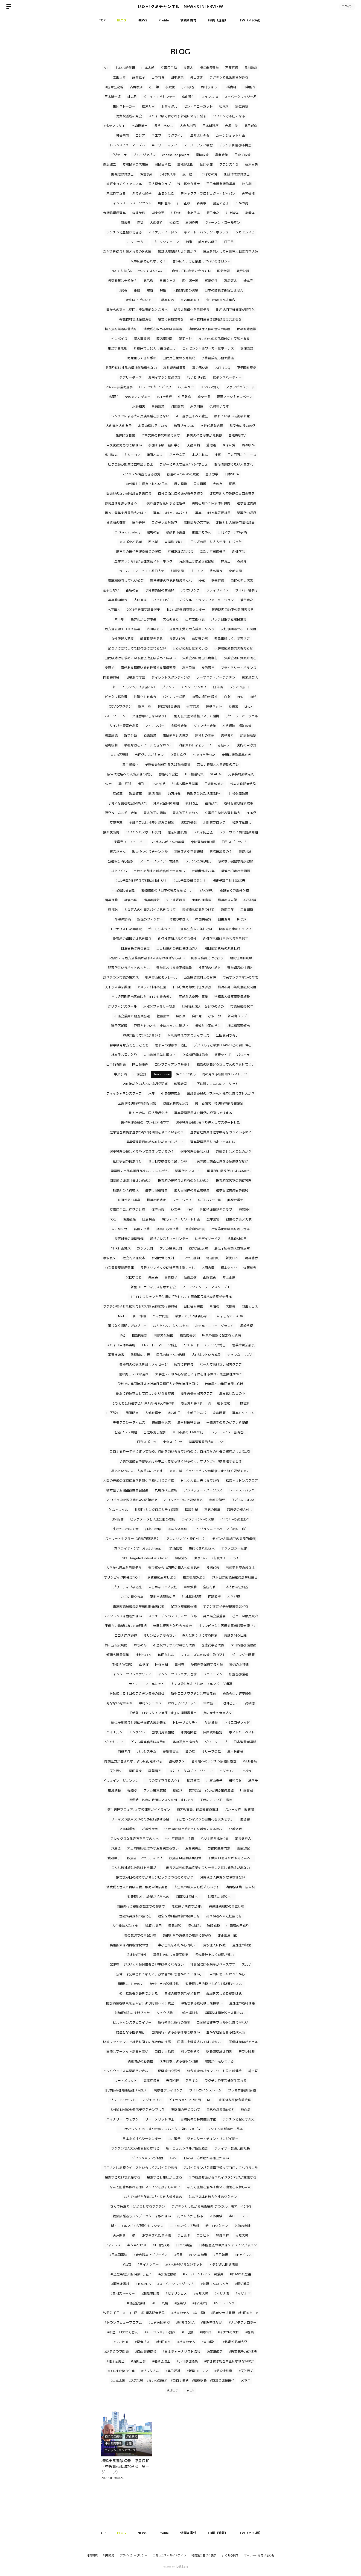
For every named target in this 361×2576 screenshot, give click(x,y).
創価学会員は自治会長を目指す (225, 939)
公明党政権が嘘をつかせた (138, 1993)
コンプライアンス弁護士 (172, 1064)
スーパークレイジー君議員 (159, 861)
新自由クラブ (237, 1016)
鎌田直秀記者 (161, 1422)
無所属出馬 (111, 832)
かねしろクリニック (182, 1703)
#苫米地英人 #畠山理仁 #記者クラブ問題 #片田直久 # (214, 2313)
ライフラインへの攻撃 (198, 1519)
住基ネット (214, 706)
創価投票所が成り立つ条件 (177, 939)
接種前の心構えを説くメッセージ (143, 1364)
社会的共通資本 (133, 1258)
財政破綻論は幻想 (219, 2052)
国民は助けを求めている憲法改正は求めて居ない (140, 658)
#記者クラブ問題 (116, 2352)
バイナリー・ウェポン (122, 2119)
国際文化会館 (163, 1335)
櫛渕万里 (148, 106)
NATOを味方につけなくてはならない (139, 271)
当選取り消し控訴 (121, 861)
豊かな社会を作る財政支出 (225, 2032)
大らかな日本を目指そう (124, 1568)
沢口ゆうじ (134, 1277)
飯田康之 (212, 213)
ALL (106, 68)
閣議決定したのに (130, 1984)
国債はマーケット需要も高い (127, 2052)
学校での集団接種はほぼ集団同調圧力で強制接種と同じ (158, 1384)
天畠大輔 (193, 445)
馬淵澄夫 (191, 223)
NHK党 (251, 813)
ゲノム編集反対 (171, 1248)
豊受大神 (222, 2235)
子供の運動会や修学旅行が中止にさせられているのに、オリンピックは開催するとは (180, 1461)
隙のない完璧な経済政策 (235, 861)
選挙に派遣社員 (156, 1190)
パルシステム (146, 1752)
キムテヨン (132, 455)
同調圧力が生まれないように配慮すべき (133, 1761)
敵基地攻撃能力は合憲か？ (177, 252)
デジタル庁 (119, 155)
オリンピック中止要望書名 (183, 1500)
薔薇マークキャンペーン (234, 397)
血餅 (227, 697)
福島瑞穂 (114, 1790)
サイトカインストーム (205, 2090)
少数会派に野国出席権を (200, 658)
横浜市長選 (188, 1335)
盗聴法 (233, 706)
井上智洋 (232, 213)
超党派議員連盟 (168, 706)
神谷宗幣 (122, 135)
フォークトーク (114, 716)
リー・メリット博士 (159, 2119)
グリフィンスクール (122, 1006)
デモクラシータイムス (129, 1422)
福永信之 (223, 1403)
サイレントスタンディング (170, 677)
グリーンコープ (216, 1742)
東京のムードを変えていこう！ (216, 1558)
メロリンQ (222, 368)
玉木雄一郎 (113, 97)
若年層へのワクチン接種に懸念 (213, 1761)
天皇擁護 (199, 484)
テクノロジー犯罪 (234, 1548)
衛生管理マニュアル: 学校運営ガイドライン (138, 1810)
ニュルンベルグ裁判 (184, 2226)
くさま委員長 (175, 900)
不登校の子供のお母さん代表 (174, 1645)
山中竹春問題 (116, 1064)
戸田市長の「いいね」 (188, 1432)
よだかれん (200, 455)
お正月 (245, 2381)
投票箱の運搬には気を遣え (132, 939)
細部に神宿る (183, 1364)
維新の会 (132, 590)
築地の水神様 (239, 1664)
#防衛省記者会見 (235, 2342)
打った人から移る (190, 2216)
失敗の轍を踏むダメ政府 (182, 1993)
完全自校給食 (195, 1229)
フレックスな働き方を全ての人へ (134, 1839)
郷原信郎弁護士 (122, 174)
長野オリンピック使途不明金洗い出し (167, 1268)
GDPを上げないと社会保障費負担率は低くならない (147, 1964)
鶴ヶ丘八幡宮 (208, 242)
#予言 (178, 2255)
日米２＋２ (168, 281)
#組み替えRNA (211, 2322)
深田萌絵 (129, 1219)
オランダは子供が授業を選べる (225, 1606)
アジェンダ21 (152, 2100)
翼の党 (190, 1752)
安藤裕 (109, 668)
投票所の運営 (116, 522)
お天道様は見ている (152, 426)
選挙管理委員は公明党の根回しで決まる (203, 1113)
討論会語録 (248, 735)
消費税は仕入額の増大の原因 (209, 329)
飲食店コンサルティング (144, 1858)
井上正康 (228, 1277)
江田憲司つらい (227, 1035)
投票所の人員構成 (126, 1190)
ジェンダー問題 (243, 1655)
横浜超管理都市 (238, 1026)
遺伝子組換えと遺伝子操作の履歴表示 (138, 1722)
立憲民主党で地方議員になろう (191, 629)
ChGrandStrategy (127, 532)
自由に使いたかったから (227, 1974)
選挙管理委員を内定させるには (212, 1142)
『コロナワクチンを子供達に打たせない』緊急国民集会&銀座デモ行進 (180, 1297)
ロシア (140, 135)
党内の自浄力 (246, 745)
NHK (201, 581)
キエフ (156, 135)
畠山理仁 (188, 97)
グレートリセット (123, 2100)
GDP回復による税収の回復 (179, 2061)
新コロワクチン (216, 2226)
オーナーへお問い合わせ (259, 2555)
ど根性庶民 (150, 1829)
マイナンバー (154, 726)
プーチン (196, 571)
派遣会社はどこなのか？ (233, 1152)
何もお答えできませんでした (189, 1035)
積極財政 (167, 300)
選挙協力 (227, 735)
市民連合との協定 (176, 735)
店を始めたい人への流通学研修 (145, 1084)
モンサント (137, 1732)
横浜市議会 (151, 900)
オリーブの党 (211, 1752)
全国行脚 (209, 1587)
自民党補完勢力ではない (124, 445)
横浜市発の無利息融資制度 (237, 987)
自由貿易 (224, 919)
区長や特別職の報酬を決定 (137, 1103)
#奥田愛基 (173, 2371)
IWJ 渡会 (160, 784)
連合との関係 (204, 735)
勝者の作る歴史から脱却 (204, 435)
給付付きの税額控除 (164, 1984)
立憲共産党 (178, 755)
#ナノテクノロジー (242, 2322)
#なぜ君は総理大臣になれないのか (229, 2361)
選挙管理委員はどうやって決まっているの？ (142, 1152)
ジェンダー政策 (204, 726)
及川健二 (188, 174)
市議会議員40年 (241, 1006)
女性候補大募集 (122, 639)
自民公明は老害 (242, 581)
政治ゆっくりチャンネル (150, 852)
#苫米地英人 (186, 2342)
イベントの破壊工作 (234, 1519)
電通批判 (212, 1258)
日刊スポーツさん (234, 842)
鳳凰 (232, 484)
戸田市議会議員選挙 (220, 184)
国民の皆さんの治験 (170, 1355)
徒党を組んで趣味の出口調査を (232, 493)
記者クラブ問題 (125, 1432)
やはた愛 (228, 445)
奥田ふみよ (155, 455)
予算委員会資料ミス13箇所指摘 (167, 764)
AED (240, 697)
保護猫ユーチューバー (130, 842)
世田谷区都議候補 (243, 1645)
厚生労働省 (235, 1752)
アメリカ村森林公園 (151, 987)
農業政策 (221, 155)
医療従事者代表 (212, 1645)
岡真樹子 (170, 1277)
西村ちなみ (209, 87)
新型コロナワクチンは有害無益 (193, 1693)
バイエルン (114, 1732)
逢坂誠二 (109, 164)
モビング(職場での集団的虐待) (234, 1539)
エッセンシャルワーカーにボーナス (208, 348)
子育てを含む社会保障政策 (127, 803)
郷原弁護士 (235, 1200)
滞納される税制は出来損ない (202, 2003)
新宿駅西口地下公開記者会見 (232, 610)
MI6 (209, 2100)
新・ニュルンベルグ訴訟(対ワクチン (137, 2226)
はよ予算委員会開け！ (190, 881)
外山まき (196, 77)
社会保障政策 (238, 793)
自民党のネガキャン (149, 755)
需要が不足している (219, 2061)
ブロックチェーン (166, 242)
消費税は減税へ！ (221, 1897)
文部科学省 (127, 1829)
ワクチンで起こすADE (238, 2119)
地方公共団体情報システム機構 (196, 716)
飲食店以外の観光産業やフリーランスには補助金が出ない (208, 1868)
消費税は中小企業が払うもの (148, 1897)
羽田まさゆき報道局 (188, 852)
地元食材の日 (237, 1239)
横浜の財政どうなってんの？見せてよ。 (226, 1064)
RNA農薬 (211, 1722)
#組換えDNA (185, 2322)
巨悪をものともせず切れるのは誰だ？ (161, 1026)
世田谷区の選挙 (129, 1200)
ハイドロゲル (162, 600)
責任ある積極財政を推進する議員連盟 (148, 668)
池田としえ (250, 1306)
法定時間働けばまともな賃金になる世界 (193, 1829)
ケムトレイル (118, 1510)
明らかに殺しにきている (190, 648)
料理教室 (180, 1084)
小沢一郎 (214, 1016)
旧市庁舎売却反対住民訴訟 (191, 987)
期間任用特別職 (241, 958)
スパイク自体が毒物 (120, 1345)
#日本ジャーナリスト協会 (181, 2352)
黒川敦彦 (251, 68)
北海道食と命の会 (185, 1742)
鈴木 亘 (144, 706)
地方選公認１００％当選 (122, 629)
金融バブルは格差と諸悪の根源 (151, 822)
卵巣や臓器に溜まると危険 (221, 1335)
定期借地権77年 (203, 871)
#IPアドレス (243, 2255)
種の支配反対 (198, 1248)
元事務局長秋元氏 (241, 774)
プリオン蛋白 (239, 687)
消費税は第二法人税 (240, 1887)
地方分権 (174, 793)
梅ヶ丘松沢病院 (116, 1645)
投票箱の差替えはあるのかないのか (184, 1181)
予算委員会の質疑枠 (159, 590)
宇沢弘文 (109, 1258)
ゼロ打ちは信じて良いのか (167, 1161)
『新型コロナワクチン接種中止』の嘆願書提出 (163, 1713)
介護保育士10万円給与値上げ (155, 348)
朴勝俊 (175, 213)
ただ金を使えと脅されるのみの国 (127, 252)
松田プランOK (184, 426)
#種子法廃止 (116, 2361)
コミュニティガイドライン (169, 2555)
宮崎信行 (211, 281)
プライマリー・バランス (238, 668)
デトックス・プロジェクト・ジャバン (207, 193)
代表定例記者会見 (243, 784)
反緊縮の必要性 (169, 2071)
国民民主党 (163, 164)
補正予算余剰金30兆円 (229, 881)
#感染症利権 (223, 2371)
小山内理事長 (201, 900)
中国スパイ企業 (209, 1200)
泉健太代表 (177, 639)
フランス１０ (229, 164)
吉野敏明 (136, 87)
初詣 (163, 290)
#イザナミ (222, 2293)
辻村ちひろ (143, 1655)
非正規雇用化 (227, 1935)
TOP (102, 20)
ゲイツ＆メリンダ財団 (185, 2100)
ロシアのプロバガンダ (155, 387)
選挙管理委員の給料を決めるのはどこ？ (155, 1142)
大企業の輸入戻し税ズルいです (196, 1887)
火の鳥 (217, 484)
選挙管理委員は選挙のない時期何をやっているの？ (147, 1132)
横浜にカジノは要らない (192, 1316)
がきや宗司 (177, 455)
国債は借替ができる (243, 2042)
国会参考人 (243, 1839)
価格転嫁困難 (246, 329)
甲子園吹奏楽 (246, 368)
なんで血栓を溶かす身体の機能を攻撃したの (219, 2187)
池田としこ (231, 1703)
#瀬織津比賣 (150, 2293)
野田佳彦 (217, 581)
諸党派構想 (188, 822)
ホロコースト (238, 2216)
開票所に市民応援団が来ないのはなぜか (140, 1171)
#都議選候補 (167, 2274)
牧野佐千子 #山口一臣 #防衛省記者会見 (134, 2313)
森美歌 (201, 203)
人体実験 (216, 2216)
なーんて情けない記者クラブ (221, 1364)
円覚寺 (122, 290)
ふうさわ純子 (141, 193)
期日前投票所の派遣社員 (222, 948)
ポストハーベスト (242, 1732)
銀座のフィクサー (150, 919)
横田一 (142, 784)
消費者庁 (124, 1752)
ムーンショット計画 (230, 135)
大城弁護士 (153, 1413)
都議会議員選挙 (117, 1655)
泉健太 (188, 68)
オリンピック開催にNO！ (122, 1577)
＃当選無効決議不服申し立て (131, 2274)
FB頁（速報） (218, 20)
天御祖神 (172, 2081)
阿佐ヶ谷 (161, 1664)
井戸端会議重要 (214, 1616)
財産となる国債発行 (130, 2032)
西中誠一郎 (190, 281)
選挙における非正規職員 (174, 968)
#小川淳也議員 (187, 2361)
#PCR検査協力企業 (121, 2371)
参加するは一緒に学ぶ (164, 445)
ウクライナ (176, 135)
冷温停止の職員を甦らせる (230, 1229)
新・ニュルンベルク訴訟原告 (187, 2148)
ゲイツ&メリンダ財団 (147, 2158)
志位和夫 (224, 745)
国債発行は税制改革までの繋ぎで (141, 1906)
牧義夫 (126, 223)
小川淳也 (187, 87)
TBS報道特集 (194, 774)
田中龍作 (249, 87)
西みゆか (248, 445)
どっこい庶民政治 (245, 1616)
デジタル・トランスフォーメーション (206, 600)
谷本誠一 (209, 1703)
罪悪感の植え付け (240, 1510)
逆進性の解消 (241, 1945)
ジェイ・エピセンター (159, 97)
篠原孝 (132, 1790)
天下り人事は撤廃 (118, 987)
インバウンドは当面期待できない (127, 2071)
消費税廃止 (193, 1848)
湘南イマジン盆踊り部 (164, 377)
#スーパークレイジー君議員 (203, 2274)
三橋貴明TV (237, 435)
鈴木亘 (253, 2071)
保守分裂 (157, 1210)
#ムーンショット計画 (160, 2332)
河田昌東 (135, 1771)
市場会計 (139, 1074)
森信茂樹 (138, 213)
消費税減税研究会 (129, 116)
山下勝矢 (112, 1413)
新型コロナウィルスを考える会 (153, 1287)
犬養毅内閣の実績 (185, 290)
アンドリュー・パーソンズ (203, 1490)
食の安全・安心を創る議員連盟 (211, 1790)
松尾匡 (224, 106)
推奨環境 (92, 2555)
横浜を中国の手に (208, 1026)
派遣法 (116, 1848)
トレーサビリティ (185, 1722)
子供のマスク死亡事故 (216, 1800)
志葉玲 (113, 397)
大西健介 (156, 223)
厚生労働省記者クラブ (196, 1393)
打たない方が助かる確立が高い (206, 2158)
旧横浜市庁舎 (135, 677)
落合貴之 (246, 600)
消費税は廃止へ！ (188, 1897)
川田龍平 (164, 203)
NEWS (142, 20)
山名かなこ (166, 193)
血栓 (253, 697)
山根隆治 (242, 1403)
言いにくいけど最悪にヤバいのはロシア (201, 261)
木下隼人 (114, 610)
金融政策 (157, 406)
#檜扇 (249, 2332)
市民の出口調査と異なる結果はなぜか (220, 1161)
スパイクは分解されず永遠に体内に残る (177, 116)
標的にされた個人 (202, 1548)
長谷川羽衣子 (190, 300)
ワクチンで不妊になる (229, 116)
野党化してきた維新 (141, 358)
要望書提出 (171, 1752)
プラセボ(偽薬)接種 (242, 2090)
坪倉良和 (146, 174)
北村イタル (169, 106)
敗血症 (245, 2110)
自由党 (197, 1016)
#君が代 (205, 2332)
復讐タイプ (222, 1055)
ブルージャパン (144, 155)
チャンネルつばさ (240, 1355)
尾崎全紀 (246, 1326)
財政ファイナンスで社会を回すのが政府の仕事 (137, 2042)
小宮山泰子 (214, 1781)
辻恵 (217, 455)
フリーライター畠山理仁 (229, 1432)
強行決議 (242, 271)
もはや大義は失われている (199, 1481)
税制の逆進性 (137, 1955)
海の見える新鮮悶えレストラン (224, 1074)
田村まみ (235, 1781)
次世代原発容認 (212, 426)
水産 (151, 1093)
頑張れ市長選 (175, 532)
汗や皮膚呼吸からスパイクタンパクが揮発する (222, 2177)
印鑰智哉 (246, 1790)
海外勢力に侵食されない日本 (147, 484)
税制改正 (191, 803)
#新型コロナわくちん (122, 2332)
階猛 (140, 223)
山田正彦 (183, 203)
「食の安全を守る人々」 (162, 1781)
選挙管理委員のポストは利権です (145, 1122)
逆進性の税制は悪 (242, 2003)
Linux (248, 706)
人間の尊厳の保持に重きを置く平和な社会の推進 (138, 1481)
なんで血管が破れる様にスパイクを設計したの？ (145, 2187)
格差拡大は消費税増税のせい (130, 1945)
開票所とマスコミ (188, 1171)
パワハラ (243, 1055)
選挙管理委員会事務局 (232, 1190)
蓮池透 (211, 445)
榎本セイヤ (229, 1268)
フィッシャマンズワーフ (124, 1093)
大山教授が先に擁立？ (159, 1055)
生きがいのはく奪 (126, 1529)
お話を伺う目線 (235, 1635)
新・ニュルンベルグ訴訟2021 (133, 687)
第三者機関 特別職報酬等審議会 (219, 1103)
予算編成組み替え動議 (217, 358)
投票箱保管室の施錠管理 (233, 1181)
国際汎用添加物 (162, 1732)
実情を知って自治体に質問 (211, 503)
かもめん (140, 1645)
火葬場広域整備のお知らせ (233, 648)
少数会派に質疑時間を (240, 658)
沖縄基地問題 (191, 1597)
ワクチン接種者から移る (225, 2129)
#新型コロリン (197, 2371)
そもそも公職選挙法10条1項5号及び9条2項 (143, 1403)
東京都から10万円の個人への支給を (174, 1568)
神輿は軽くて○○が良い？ (141, 1035)
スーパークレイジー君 (240, 97)
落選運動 (111, 900)
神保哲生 (245, 1210)
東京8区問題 (119, 755)
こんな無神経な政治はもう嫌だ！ (135, 1868)
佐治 (108, 784)
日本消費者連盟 (245, 1742)
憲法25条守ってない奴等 (126, 581)
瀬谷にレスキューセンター (169, 1239)
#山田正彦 (138, 2361)
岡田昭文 (132, 1413)
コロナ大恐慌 (164, 2052)
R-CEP (241, 919)
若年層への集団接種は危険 (224, 1384)
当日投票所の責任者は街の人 (177, 948)
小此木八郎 (168, 174)
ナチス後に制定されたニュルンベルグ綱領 (201, 1684)
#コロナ (173, 2390)
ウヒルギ (183, 2235)
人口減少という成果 (206, 1355)
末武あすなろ (116, 193)
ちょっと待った (204, 755)
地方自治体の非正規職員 (192, 1190)
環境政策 (202, 155)
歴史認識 (180, 484)
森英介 (242, 561)
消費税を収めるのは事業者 (162, 329)
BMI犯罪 (118, 1519)
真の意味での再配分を (140, 1935)
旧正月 (229, 242)
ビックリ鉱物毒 (116, 697)
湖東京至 (157, 213)
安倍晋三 (207, 668)
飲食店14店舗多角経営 (185, 1858)
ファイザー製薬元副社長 (232, 2148)
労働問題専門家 (219, 1848)
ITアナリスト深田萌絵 (126, 929)
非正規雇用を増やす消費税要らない (153, 1848)
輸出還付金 (190, 2013)
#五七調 (187, 2332)
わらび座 (233, 1597)
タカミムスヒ (245, 232)
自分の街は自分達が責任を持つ (180, 493)
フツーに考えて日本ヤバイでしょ (184, 464)
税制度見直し (241, 822)
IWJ (122, 1335)
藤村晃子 (138, 77)
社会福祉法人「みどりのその (203, 1006)
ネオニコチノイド (237, 1722)
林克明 (132, 97)
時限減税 (213, 1926)
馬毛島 (148, 281)
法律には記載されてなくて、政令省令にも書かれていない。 (159, 1974)
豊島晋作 (216, 571)
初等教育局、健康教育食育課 (197, 1810)
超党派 (177, 1790)
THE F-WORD (122, 1664)
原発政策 (149, 735)
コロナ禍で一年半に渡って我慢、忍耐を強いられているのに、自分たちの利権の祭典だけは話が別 (180, 1452)
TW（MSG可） (250, 20)
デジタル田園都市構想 (235, 145)
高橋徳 (250, 1703)
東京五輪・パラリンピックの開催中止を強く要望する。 (209, 1471)
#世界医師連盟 (159, 2322)
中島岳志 (193, 213)
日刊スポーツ (146, 1442)
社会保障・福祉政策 (236, 726)
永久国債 (196, 406)
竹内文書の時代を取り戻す (160, 435)
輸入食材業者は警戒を (121, 329)
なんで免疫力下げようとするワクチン (137, 2206)
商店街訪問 (164, 339)
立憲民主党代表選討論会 (222, 813)
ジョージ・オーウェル (242, 716)
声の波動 (190, 1587)
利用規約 (108, 2555)
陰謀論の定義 (140, 1355)
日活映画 (148, 1219)
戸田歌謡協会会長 (180, 552)
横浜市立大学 (227, 900)
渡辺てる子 (221, 203)
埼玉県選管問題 (188, 1422)
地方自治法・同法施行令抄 (148, 1113)
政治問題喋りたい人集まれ (233, 464)
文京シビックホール (240, 387)
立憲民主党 (169, 68)
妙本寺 (248, 281)
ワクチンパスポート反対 (143, 832)
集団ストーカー (124, 106)
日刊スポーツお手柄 (232, 532)
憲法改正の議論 (154, 813)
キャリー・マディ (164, 145)
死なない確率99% (119, 1703)
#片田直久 (163, 2342)
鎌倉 (137, 290)
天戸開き (119, 2235)
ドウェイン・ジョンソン (121, 1781)
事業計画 (120, 1074)
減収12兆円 (153, 1926)
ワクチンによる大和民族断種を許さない (140, 416)
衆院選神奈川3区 (203, 842)
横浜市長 (130, 900)
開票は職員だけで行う (207, 958)
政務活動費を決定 (176, 1103)
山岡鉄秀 (209, 1277)
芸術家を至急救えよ (240, 1568)
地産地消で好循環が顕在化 (235, 310)
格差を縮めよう (194, 1577)
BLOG (121, 20)
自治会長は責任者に (135, 948)
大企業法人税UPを (125, 1926)
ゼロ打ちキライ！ (161, 929)
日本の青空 (184, 2245)
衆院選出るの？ (221, 852)
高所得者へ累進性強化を (224, 1916)
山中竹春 (157, 77)
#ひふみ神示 (198, 2255)
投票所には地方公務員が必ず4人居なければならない (147, 958)
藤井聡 (113, 910)
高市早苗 (188, 668)
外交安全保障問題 (166, 803)
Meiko (122, 1316)
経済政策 (211, 803)
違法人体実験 (177, 1529)
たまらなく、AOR (230, 1316)
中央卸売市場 (170, 1093)
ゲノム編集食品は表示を (148, 1742)
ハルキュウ (186, 387)
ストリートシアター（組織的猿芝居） (132, 1539)
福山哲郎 (124, 784)
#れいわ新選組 (240, 2274)
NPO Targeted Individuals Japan (145, 1558)
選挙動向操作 (117, 600)
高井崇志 (111, 455)
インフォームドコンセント (132, 203)
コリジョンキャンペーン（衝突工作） (220, 1529)
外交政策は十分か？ (122, 281)
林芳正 (225, 561)
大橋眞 (230, 1306)
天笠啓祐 (248, 193)
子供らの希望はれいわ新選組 (126, 1626)
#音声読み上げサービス (151, 2255)
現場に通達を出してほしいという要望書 (145, 1393)
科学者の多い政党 (242, 426)
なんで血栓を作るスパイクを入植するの (153, 2197)
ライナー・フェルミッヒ (146, 1684)
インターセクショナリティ (132, 1674)
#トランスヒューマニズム (123, 2322)
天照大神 (241, 2235)
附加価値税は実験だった (132, 2013)
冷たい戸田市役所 (213, 552)
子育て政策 (242, 155)
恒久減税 (194, 1926)
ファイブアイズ (217, 590)
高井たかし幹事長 (143, 619)
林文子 (175, 1210)
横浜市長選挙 (209, 68)
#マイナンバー (148, 2264)
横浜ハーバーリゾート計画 (180, 1219)
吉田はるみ (155, 629)
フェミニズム (212, 1674)
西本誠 (153, 542)
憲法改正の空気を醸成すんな (171, 581)
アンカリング (190, 590)
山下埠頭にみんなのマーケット (216, 1084)
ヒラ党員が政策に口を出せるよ (130, 464)
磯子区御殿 (119, 1026)
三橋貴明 (229, 87)
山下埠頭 (139, 1316)
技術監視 (175, 1548)
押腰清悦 (181, 1558)
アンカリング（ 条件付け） (186, 1539)
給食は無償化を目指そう (192, 310)
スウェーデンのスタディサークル (172, 1616)
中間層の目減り (237, 1926)
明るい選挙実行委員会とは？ (126, 513)
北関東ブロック (214, 822)
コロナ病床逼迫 (125, 1635)
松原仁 (174, 223)
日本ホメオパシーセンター (141, 2139)
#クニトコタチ (224, 2303)
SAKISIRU (206, 890)
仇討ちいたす (219, 406)
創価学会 (238, 552)
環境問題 (154, 793)
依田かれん (166, 1655)
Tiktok (189, 2390)
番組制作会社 (168, 774)
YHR (190, 1210)
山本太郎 (147, 68)
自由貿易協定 (212, 1732)
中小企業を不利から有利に (177, 1945)
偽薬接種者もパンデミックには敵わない (142, 2216)
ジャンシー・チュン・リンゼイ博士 (213, 2139)
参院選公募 (200, 639)
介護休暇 (235, 1829)
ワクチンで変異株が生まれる (226, 2081)
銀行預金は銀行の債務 (174, 2022)
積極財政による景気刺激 (171, 1955)
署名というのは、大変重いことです (137, 1471)
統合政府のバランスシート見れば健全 (214, 2071)
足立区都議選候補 (184, 1606)
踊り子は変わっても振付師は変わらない (137, 648)
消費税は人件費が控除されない (222, 1877)
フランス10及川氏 (198, 861)
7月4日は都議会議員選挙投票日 (234, 1577)
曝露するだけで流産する (122, 2177)
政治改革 (135, 793)
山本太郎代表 (195, 619)
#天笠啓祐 (246, 2371)
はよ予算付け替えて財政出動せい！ (141, 881)
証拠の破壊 (153, 1529)
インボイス (119, 339)
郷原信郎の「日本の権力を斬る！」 (167, 890)
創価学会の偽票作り (127, 1161)
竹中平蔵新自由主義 (179, 1839)
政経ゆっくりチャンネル (124, 184)
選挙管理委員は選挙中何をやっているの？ (220, 1132)
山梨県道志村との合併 (200, 977)
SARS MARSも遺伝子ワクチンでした (138, 2110)
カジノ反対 (145, 1248)
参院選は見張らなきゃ (121, 503)
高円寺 (179, 1664)
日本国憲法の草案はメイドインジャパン (228, 2245)
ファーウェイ (182, 1200)
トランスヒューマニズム (127, 145)
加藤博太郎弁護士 (237, 174)
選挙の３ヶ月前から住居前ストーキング (143, 561)
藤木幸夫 (251, 164)
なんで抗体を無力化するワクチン (213, 2197)
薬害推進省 (116, 1355)
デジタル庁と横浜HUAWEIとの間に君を (222, 1045)
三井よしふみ (200, 135)
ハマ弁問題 (160, 1316)
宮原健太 (230, 281)
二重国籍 (246, 910)
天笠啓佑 (116, 1771)
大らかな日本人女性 (162, 1587)
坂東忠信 (190, 1277)
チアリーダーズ (130, 377)
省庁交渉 (192, 706)
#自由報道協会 (145, 2352)
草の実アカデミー (138, 397)
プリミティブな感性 (127, 1587)
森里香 (153, 1277)
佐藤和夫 (249, 1268)
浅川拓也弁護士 (188, 184)
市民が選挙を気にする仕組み (164, 503)
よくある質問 (230, 2555)
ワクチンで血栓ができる (124, 232)
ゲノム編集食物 (154, 1790)
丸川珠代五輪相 (166, 1490)
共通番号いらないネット (150, 716)
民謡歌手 (214, 1597)
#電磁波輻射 (120, 2284)
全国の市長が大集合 (220, 300)
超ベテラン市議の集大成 (121, 977)
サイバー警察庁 (246, 590)
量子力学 (211, 474)
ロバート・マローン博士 (159, 1345)
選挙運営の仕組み (240, 968)
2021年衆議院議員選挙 (143, 610)
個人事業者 (142, 339)
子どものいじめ (243, 1500)
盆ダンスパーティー (227, 377)
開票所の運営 (246, 513)
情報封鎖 (191, 1510)
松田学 (154, 87)
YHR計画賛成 (121, 1248)
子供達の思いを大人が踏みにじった (216, 542)
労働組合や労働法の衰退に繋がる (187, 1935)
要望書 (245, 1819)
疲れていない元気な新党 (232, 416)
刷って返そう (190, 2052)
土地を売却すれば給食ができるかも (159, 871)
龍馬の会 (153, 532)
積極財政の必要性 (140, 2061)
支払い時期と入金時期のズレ (218, 764)
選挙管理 (138, 522)
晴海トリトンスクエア (242, 1481)
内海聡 (214, 1306)
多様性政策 (179, 726)
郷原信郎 (206, 164)
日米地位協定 (214, 784)
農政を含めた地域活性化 (204, 793)
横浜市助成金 (156, 1200)
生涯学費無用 (117, 348)
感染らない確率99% (237, 1693)
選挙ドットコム (243, 1413)
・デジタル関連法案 (223, 2264)
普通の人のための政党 (183, 474)
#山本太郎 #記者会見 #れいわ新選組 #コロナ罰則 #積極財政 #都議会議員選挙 (172, 2381)
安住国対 (246, 348)
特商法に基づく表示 (204, 2555)
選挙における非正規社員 (212, 513)
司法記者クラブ (159, 184)
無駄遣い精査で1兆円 (187, 1906)
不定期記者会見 (123, 890)
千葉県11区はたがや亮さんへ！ (230, 1858)
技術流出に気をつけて (198, 910)
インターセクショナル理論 (177, 1674)
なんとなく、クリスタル (171, 1326)
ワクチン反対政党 (164, 522)
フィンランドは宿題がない (122, 1616)
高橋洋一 (251, 213)
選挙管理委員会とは (195, 1152)
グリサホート (114, 1742)
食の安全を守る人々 (217, 1713)
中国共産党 (203, 919)
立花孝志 (116, 822)
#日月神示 (220, 2255)
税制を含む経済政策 (238, 803)
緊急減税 (174, 1926)
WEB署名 (250, 1761)
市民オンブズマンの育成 (240, 977)
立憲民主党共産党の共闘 (127, 1210)
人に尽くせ (119, 1229)
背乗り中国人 (179, 919)
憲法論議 (111, 735)
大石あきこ (171, 619)
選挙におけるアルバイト (171, 513)
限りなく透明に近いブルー (127, 1326)
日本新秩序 (210, 126)
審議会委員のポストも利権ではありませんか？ (221, 1093)
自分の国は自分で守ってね (191, 271)
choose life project (175, 155)
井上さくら (119, 871)
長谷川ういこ (163, 126)
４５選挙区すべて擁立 (192, 416)
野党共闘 (241, 106)
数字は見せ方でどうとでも (129, 1045)
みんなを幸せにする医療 (200, 1635)
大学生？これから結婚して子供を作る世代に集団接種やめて (198, 1374)
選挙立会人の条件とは (196, 929)
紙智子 (253, 1781)
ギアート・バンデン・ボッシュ (206, 232)
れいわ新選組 (125, 68)
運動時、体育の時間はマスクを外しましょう (161, 1800)
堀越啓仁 (193, 1781)
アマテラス (113, 2245)
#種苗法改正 (161, 2361)
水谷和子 (174, 1413)
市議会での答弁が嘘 (234, 890)
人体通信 (140, 600)
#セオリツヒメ (176, 2293)
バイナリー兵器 (174, 697)
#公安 (127, 2264)
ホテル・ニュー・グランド (214, 1326)
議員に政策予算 (167, 1229)
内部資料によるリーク (195, 745)
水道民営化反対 (162, 1258)
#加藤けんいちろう (215, 2284)
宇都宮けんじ (196, 1413)
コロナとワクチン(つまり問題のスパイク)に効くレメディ (159, 2129)
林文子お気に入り (124, 1055)
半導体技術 (123, 919)
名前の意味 (242, 2226)
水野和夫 (138, 406)
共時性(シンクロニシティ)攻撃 (156, 1510)
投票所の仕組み (209, 968)
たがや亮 (241, 203)
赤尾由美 (231, 126)
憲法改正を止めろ (185, 813)
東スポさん (118, 852)
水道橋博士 (139, 126)
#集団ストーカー (123, 2293)
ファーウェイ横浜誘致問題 (238, 832)
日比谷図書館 (193, 1306)
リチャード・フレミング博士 (205, 1345)
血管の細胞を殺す (205, 697)
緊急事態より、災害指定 (232, 639)
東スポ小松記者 (130, 542)
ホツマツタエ (137, 242)
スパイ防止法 (203, 832)
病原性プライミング (168, 2090)
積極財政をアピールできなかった (148, 745)
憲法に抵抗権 (177, 832)
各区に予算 (142, 1229)
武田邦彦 (250, 126)
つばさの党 (209, 174)
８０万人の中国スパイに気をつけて (150, 910)
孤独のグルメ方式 (239, 1219)
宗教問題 (219, 1413)
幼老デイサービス (208, 1239)
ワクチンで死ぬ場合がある (229, 77)
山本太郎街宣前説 (235, 1587)
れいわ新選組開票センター (185, 610)
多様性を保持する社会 (207, 1664)
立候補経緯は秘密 (195, 1055)
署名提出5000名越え (134, 1374)
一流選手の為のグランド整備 (227, 1422)
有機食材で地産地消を (135, 319)
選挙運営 (213, 1219)
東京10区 (243, 1848)
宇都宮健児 (217, 1500)
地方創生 (248, 184)
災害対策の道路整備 (128, 1239)
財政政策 (177, 406)
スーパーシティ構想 (198, 145)
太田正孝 (119, 77)
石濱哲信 (231, 68)
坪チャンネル (185, 1074)
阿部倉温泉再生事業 (193, 997)
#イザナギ (243, 2293)
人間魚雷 (207, 1268)
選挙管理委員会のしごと (206, 1442)
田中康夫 (177, 77)
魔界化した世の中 (232, 1393)
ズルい (246, 1964)
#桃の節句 (199, 2303)
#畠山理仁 (209, 2342)
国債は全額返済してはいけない (199, 2042)
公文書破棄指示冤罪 (119, 1268)
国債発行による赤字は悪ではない (175, 2032)
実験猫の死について (185, 2110)
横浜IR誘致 (139, 1335)
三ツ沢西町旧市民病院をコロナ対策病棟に (141, 997)
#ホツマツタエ (114, 126)
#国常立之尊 (114, 87)
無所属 (181, 1016)
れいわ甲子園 (196, 377)
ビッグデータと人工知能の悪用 (152, 1519)
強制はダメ (177, 1761)
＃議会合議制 (136, 2303)
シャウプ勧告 (166, 2013)
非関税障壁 (188, 1732)
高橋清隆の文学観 (197, 522)
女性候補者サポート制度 (238, 629)
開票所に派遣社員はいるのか (130, 1181)
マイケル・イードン (162, 232)
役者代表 (213, 1568)
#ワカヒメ (121, 2342)
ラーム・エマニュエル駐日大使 (141, 571)
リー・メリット (125, 2081)
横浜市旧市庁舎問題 (235, 871)
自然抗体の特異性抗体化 (198, 2119)
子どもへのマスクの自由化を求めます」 (205, 1819)
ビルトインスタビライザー (132, 2022)
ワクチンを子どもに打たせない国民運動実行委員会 (140, 1306)
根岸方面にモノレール (161, 977)
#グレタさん (150, 2371)
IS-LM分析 (164, 397)
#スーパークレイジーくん (176, 2284)
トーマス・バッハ (242, 1490)
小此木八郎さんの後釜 (168, 842)
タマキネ (191, 2081)
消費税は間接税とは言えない (226, 2013)
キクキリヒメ (136, 2245)
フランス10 (209, 97)
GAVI (173, 2158)
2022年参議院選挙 (119, 387)
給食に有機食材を (171, 319)
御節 (188, 242)
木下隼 (119, 619)
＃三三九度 (160, 2303)
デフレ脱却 (247, 2052)
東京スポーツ (172, 1442)
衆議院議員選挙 (114, 213)
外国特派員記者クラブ (216, 1210)
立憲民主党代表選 (135, 164)
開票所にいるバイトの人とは (129, 968)
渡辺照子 (114, 1858)
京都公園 (235, 571)
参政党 (170, 87)
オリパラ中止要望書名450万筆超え (132, 1500)
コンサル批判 (190, 1258)
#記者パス (142, 2342)
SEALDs (216, 774)
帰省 (150, 290)
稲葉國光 (154, 1771)
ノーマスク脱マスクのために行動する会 (140, 1819)
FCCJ (113, 1219)
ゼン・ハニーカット (198, 106)
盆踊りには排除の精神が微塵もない (131, 368)
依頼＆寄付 (188, 20)
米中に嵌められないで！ (148, 261)
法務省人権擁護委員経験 (232, 997)
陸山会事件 (140, 1064)
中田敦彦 (184, 397)
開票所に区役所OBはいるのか (228, 1171)
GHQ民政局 (161, 2245)
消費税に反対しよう (161, 1577)
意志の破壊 (212, 1510)
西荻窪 (144, 1664)
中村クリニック (150, 1703)
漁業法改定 (215, 2352)
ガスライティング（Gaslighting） (138, 1548)
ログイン (347, 6)
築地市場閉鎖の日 (163, 1597)
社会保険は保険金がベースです (212, 1964)
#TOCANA (143, 2284)
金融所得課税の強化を (135, 1916)
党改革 (117, 793)
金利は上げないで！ (140, 300)
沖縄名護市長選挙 (185, 784)
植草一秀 (204, 397)
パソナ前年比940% (214, 1839)
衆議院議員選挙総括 (236, 755)
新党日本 (232, 1258)
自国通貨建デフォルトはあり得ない (222, 2022)
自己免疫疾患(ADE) (220, 2110)
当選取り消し (174, 542)
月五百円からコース (241, 455)
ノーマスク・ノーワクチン (216, 677)
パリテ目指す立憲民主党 (229, 619)
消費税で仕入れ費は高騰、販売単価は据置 (137, 1887)
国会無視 (223, 271)
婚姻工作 (227, 910)
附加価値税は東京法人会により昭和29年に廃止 (140, 2003)
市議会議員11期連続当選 (132, 1016)
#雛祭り (180, 2303)
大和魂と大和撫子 (119, 426)
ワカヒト (203, 2235)
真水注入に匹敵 (214, 1945)
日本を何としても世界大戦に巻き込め (230, 252)
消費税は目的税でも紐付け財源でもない (214, 1984)
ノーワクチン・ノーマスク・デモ (206, 1287)
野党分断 (130, 735)
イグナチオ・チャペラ (235, 1771)
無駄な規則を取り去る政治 (172, 1626)
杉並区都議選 (238, 1674)
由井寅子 (174, 2139)
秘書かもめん (201, 532)
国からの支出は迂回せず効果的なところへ (137, 310)
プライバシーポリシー (133, 2555)
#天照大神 (200, 2293)
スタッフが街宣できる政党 (141, 474)
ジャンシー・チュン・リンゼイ (184, 687)
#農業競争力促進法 (243, 2352)
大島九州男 (188, 126)
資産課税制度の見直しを (226, 1906)
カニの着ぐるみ (132, 1597)
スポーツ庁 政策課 (239, 1810)
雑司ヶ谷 (185, 339)
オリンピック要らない (159, 1635)
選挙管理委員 (246, 503)
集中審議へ (130, 764)
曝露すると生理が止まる (164, 2177)
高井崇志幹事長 (174, 368)
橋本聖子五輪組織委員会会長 (127, 1490)
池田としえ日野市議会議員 (235, 522)
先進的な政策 (125, 435)
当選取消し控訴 (154, 1432)
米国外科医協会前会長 (235, 2100)
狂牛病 (218, 687)
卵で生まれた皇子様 (156, 2235)
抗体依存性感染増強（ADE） (126, 2090)
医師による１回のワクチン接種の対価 (137, 1693)
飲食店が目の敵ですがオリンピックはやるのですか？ (154, 1877)
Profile (164, 20)
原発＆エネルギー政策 (121, 813)
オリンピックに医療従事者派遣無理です (227, 1626)
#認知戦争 (242, 2284)
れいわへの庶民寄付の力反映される (224, 339)
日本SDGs (232, 474)
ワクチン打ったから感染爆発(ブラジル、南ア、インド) (211, 2206)
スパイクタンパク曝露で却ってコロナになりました (221, 2168)
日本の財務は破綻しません (224, 290)
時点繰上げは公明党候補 (196, 561)
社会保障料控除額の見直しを (179, 1916)
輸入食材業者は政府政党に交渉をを (216, 319)
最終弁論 (245, 852)
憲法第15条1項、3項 (196, 1403)
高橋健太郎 (185, 164)
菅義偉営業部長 (243, 1345)
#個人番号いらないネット (184, 2264)
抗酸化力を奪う (145, 697)
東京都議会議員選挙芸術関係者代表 (138, 1606)
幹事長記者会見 (151, 639)
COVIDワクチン (120, 706)
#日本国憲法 (118, 2255)
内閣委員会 (111, 677)
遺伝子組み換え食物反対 (232, 1248)
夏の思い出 (200, 368)
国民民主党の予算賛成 (179, 358)
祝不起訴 (249, 900)
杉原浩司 (177, 571)
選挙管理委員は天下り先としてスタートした (208, 1122)
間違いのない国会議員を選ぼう (128, 493)
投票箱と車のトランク (235, 929)
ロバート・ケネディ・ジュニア (190, 1771)
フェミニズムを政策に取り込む (203, 1655)
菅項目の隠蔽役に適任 (171, 1045)
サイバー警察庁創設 (124, 726)
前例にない (111, 590)
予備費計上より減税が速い (214, 1955)
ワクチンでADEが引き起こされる (135, 2148)
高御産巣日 (151, 2081)
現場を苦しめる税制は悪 (224, 1993)
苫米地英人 (250, 677)
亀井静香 (251, 1258)
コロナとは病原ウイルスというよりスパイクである (140, 2168)
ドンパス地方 (210, 387)
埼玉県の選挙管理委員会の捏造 (138, 552)
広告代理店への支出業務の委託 (129, 774)
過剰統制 (111, 745)
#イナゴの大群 (228, 2332)
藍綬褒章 (163, 1016)
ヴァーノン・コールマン (222, 223)
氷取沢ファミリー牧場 (159, 1006)
